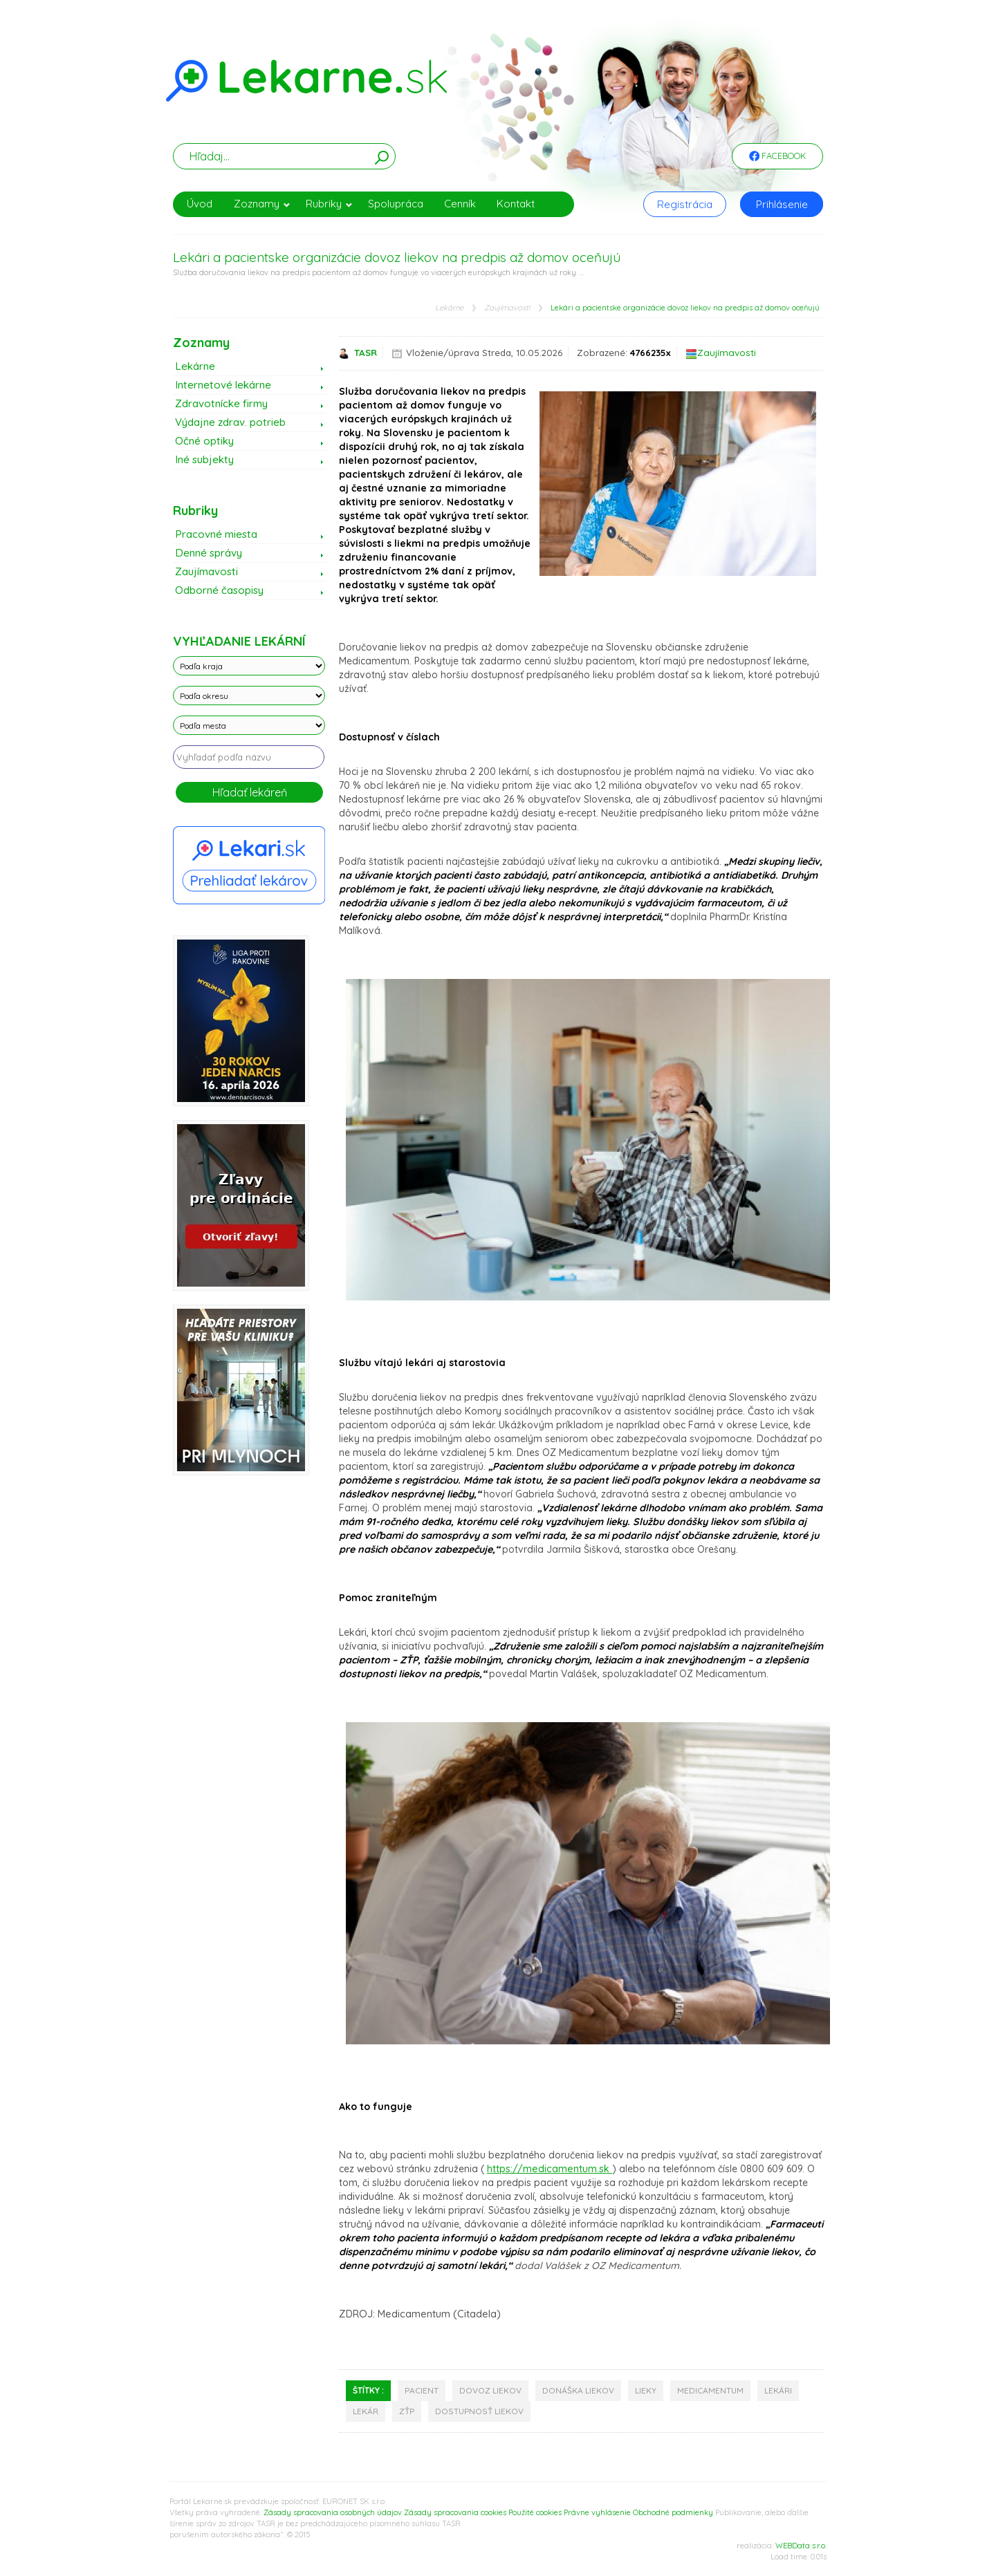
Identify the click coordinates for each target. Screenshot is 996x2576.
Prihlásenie (782, 204)
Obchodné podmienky (673, 2512)
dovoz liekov (490, 2390)
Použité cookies (535, 2512)
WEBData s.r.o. (801, 2545)
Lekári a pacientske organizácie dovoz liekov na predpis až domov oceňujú (685, 308)
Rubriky (329, 203)
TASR (365, 352)
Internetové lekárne (223, 384)
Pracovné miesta (216, 534)
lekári (778, 2390)
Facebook (777, 157)
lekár (365, 2411)
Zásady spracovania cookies (455, 2512)
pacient (422, 2390)
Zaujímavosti (507, 308)
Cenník (460, 203)
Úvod (199, 203)
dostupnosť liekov (479, 2411)
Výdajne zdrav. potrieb (230, 422)
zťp (406, 2411)
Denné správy (208, 552)
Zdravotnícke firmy (221, 403)
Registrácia (684, 204)
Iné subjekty (204, 459)
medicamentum (710, 2390)
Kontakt (516, 203)
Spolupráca (395, 203)
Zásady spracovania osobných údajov (333, 2512)
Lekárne (449, 308)
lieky (645, 2390)
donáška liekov (578, 2390)
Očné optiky (204, 440)
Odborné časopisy (219, 590)
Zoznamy (262, 203)
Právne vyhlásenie (597, 2512)
